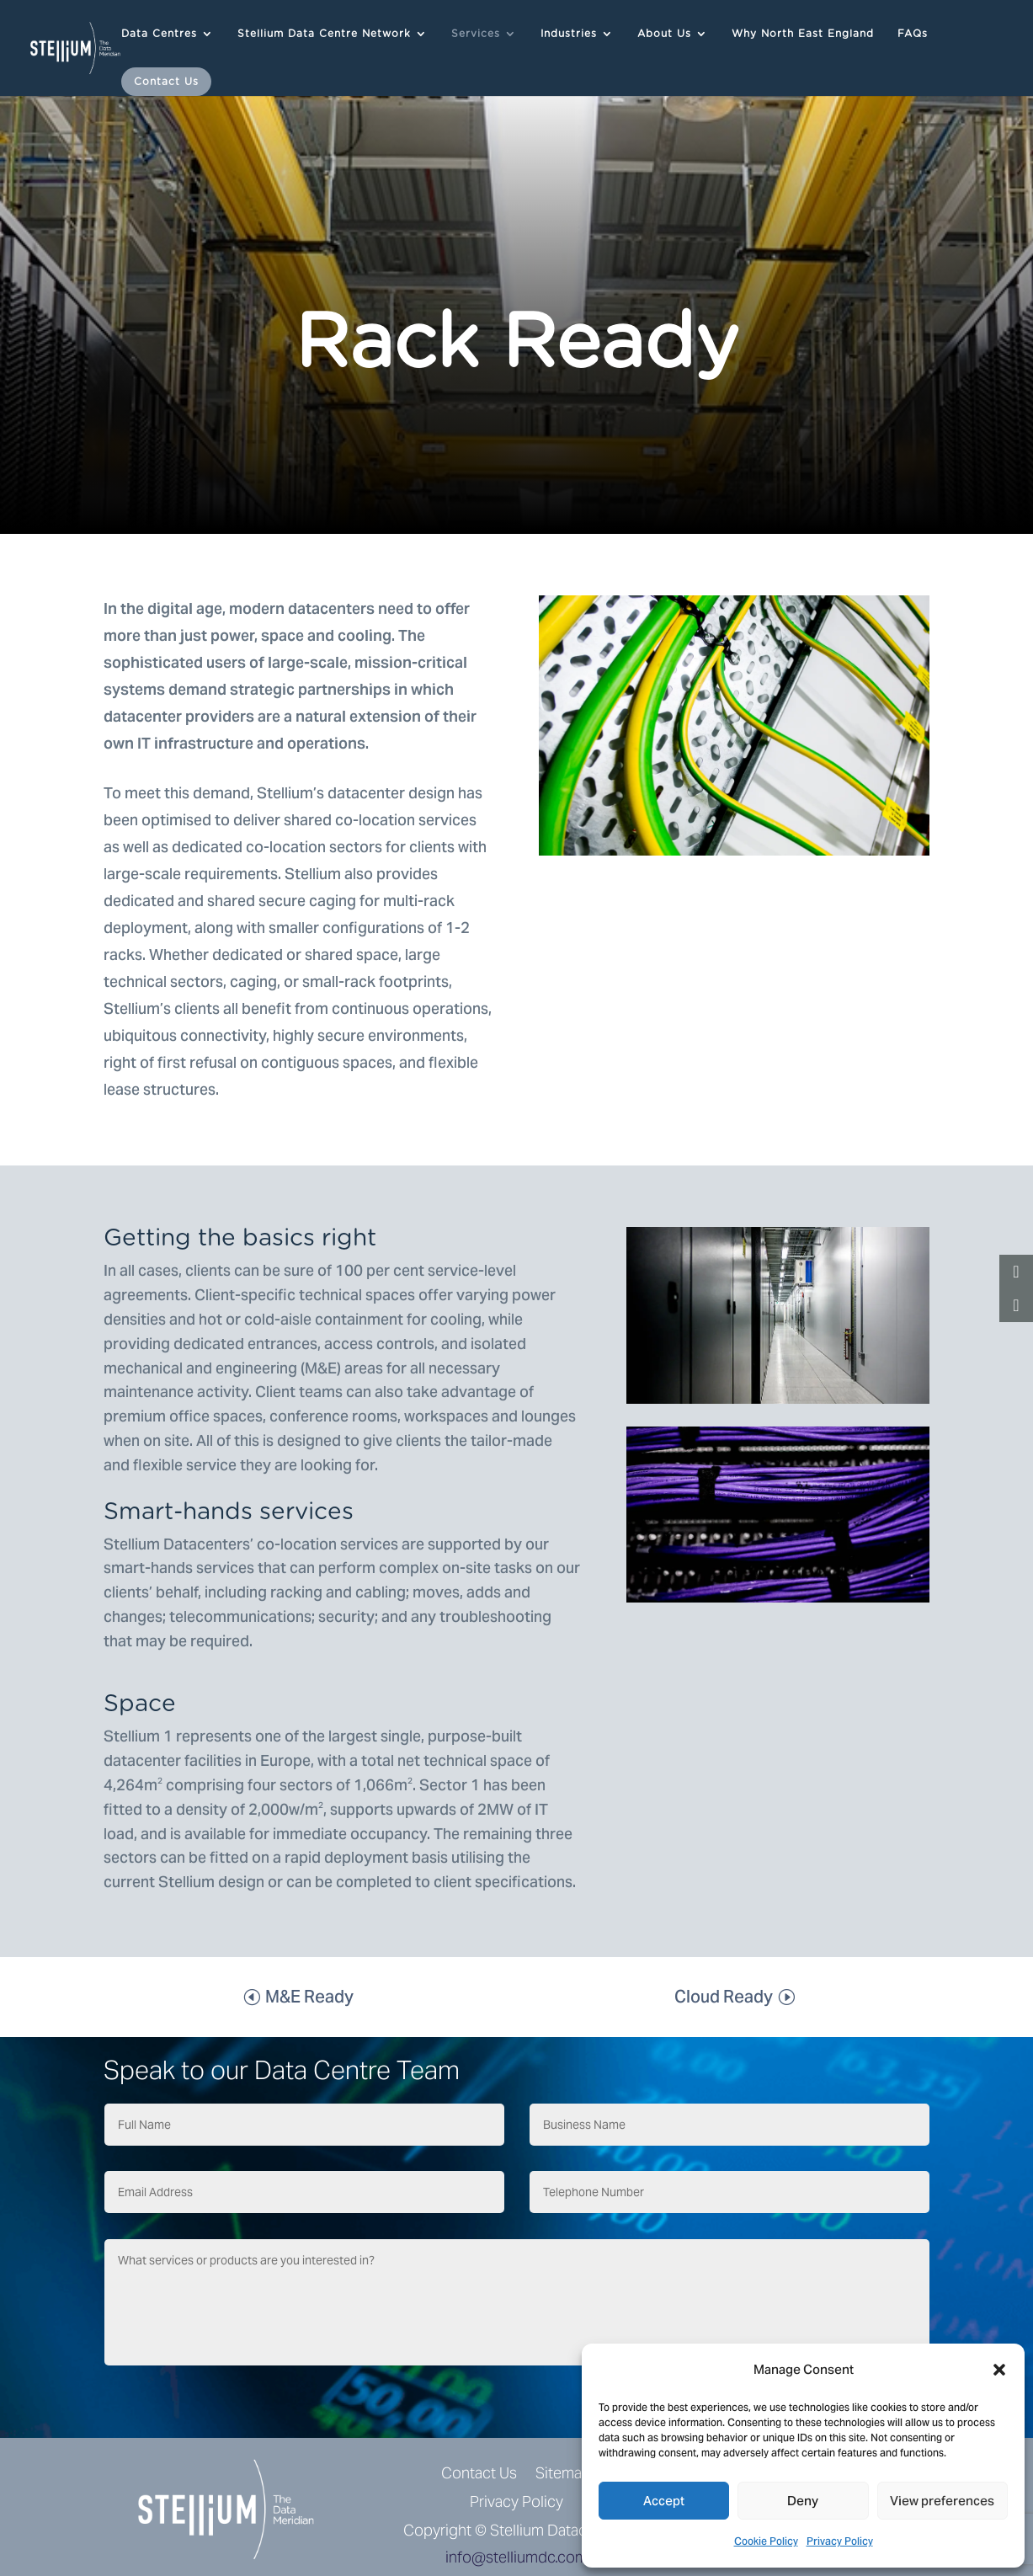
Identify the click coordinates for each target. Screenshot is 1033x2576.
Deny (802, 2501)
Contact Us (166, 82)
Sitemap (563, 2474)
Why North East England (803, 34)
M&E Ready (309, 1997)
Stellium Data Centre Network (324, 34)
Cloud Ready (723, 1997)
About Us (664, 34)
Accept (663, 2501)
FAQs (912, 34)
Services (475, 34)
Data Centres (159, 34)
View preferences (942, 2501)
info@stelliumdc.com (516, 2557)
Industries (568, 34)
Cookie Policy (766, 2541)
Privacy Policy (840, 2541)
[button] (999, 2369)
